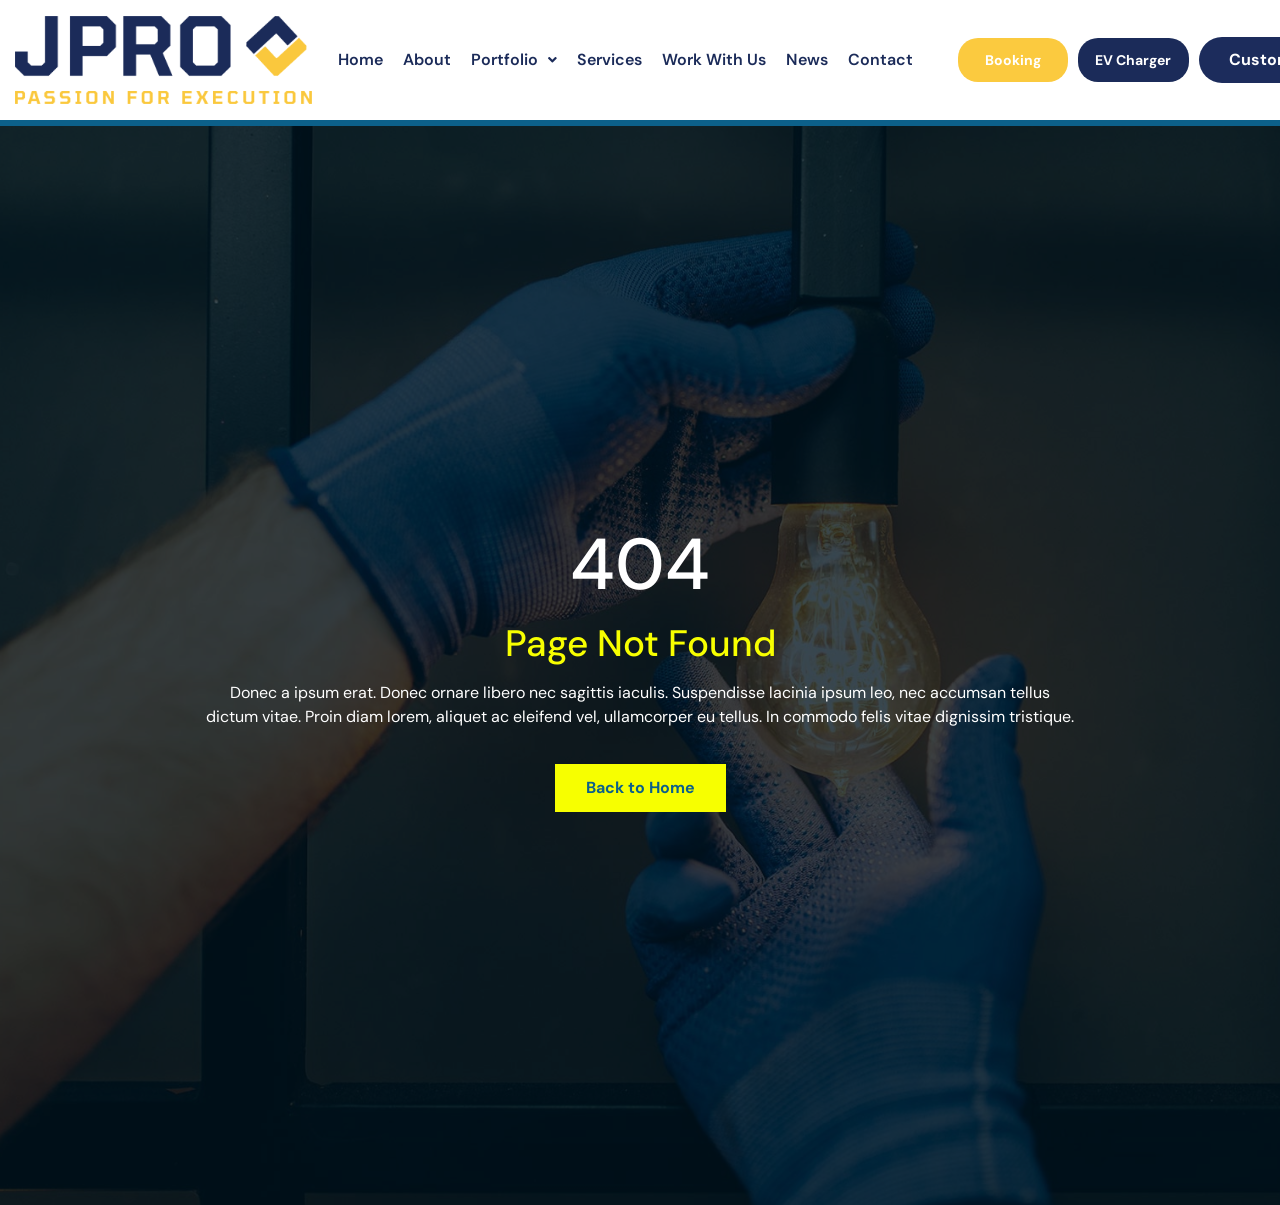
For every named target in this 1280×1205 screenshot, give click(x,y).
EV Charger (1133, 60)
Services (609, 59)
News (807, 59)
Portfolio (514, 59)
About (427, 59)
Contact (880, 59)
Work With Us (714, 59)
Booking (1013, 60)
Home (360, 59)
